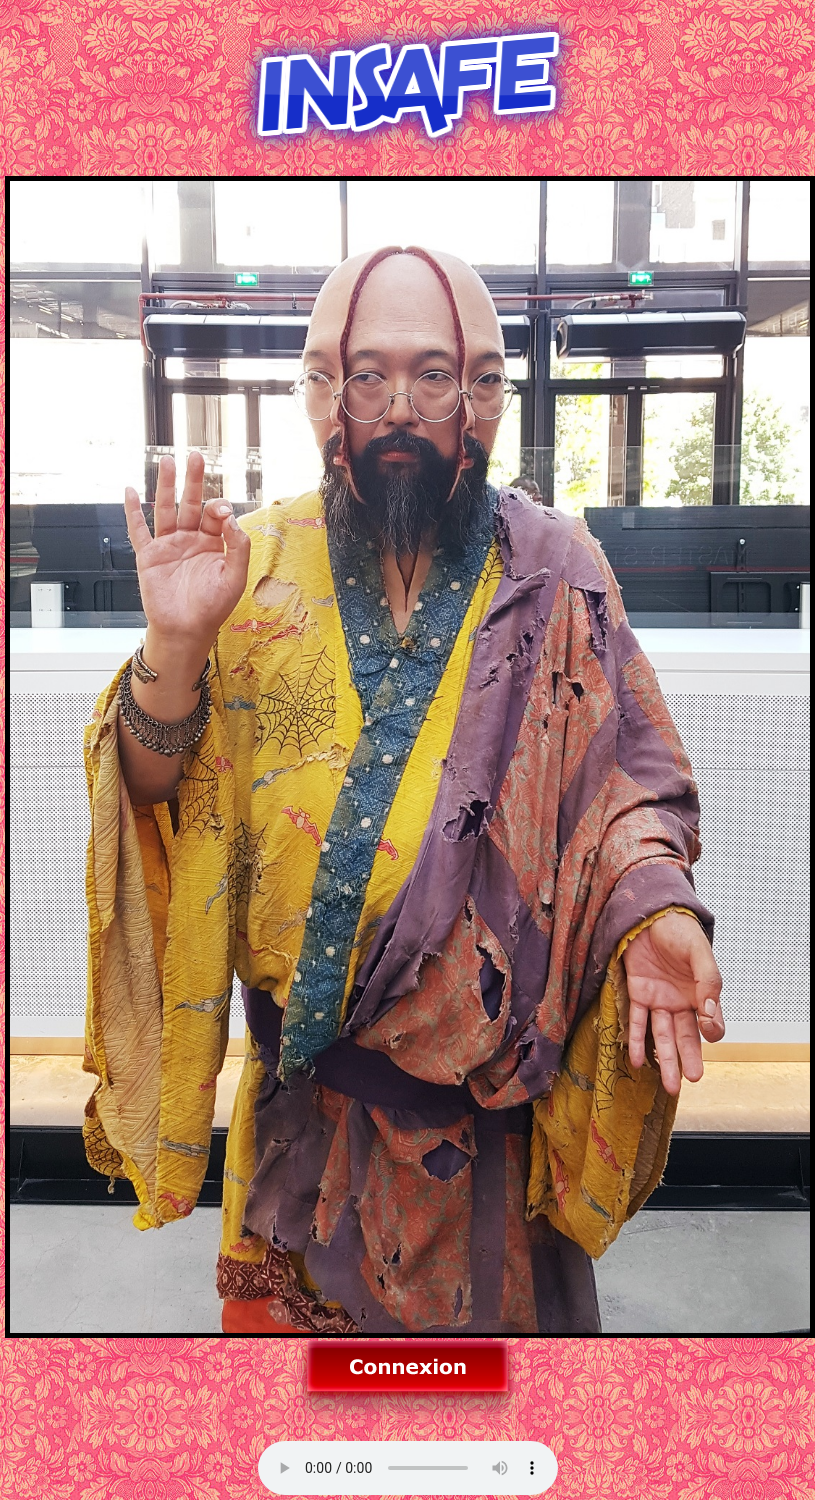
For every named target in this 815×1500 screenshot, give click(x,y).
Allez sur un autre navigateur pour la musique (408, 1468)
